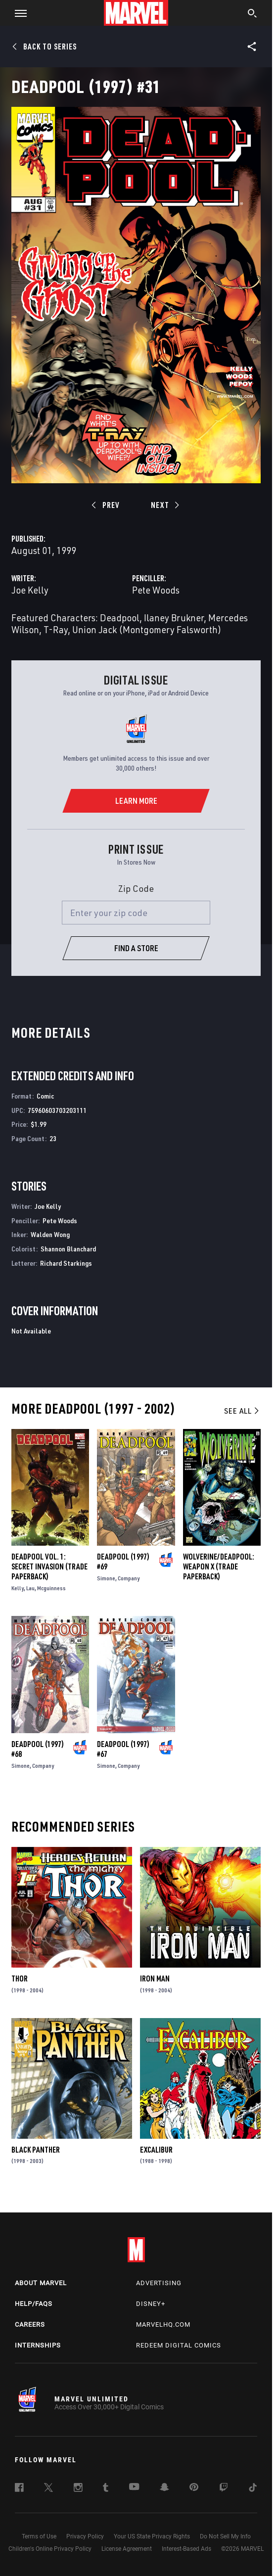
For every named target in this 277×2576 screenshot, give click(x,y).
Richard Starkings (66, 1263)
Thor (19, 1978)
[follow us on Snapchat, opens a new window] (164, 2488)
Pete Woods (156, 590)
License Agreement (126, 2548)
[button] (17, 13)
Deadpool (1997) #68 (37, 1749)
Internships (38, 2345)
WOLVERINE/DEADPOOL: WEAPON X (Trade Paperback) (218, 1566)
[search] (252, 14)
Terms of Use (39, 2536)
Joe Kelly (29, 590)
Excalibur (156, 2150)
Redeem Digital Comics (178, 2345)
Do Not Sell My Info (225, 2536)
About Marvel (41, 2283)
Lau (30, 1588)
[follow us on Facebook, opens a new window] (19, 2489)
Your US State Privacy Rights (152, 2536)
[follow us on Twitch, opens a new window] (223, 2489)
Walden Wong (50, 1234)
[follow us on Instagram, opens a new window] (78, 2489)
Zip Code (136, 888)
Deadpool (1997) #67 (123, 1749)
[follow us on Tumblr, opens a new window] (105, 2489)
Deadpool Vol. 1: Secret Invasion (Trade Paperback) (49, 1566)
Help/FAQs (33, 2303)
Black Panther (35, 2150)
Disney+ (150, 2303)
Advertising (159, 2283)
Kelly (17, 1588)
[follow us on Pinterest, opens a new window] (193, 2488)
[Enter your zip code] (136, 912)
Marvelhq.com (163, 2324)
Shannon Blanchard (68, 1248)
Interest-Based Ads (186, 2548)
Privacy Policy (85, 2536)
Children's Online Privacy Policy (50, 2548)
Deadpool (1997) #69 (123, 1561)
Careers (30, 2324)
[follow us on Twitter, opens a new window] (48, 2489)
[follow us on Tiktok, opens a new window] (252, 2489)
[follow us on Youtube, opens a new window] (134, 2487)
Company (128, 1578)
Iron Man (155, 1978)
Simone (106, 1578)
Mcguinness (51, 1588)
